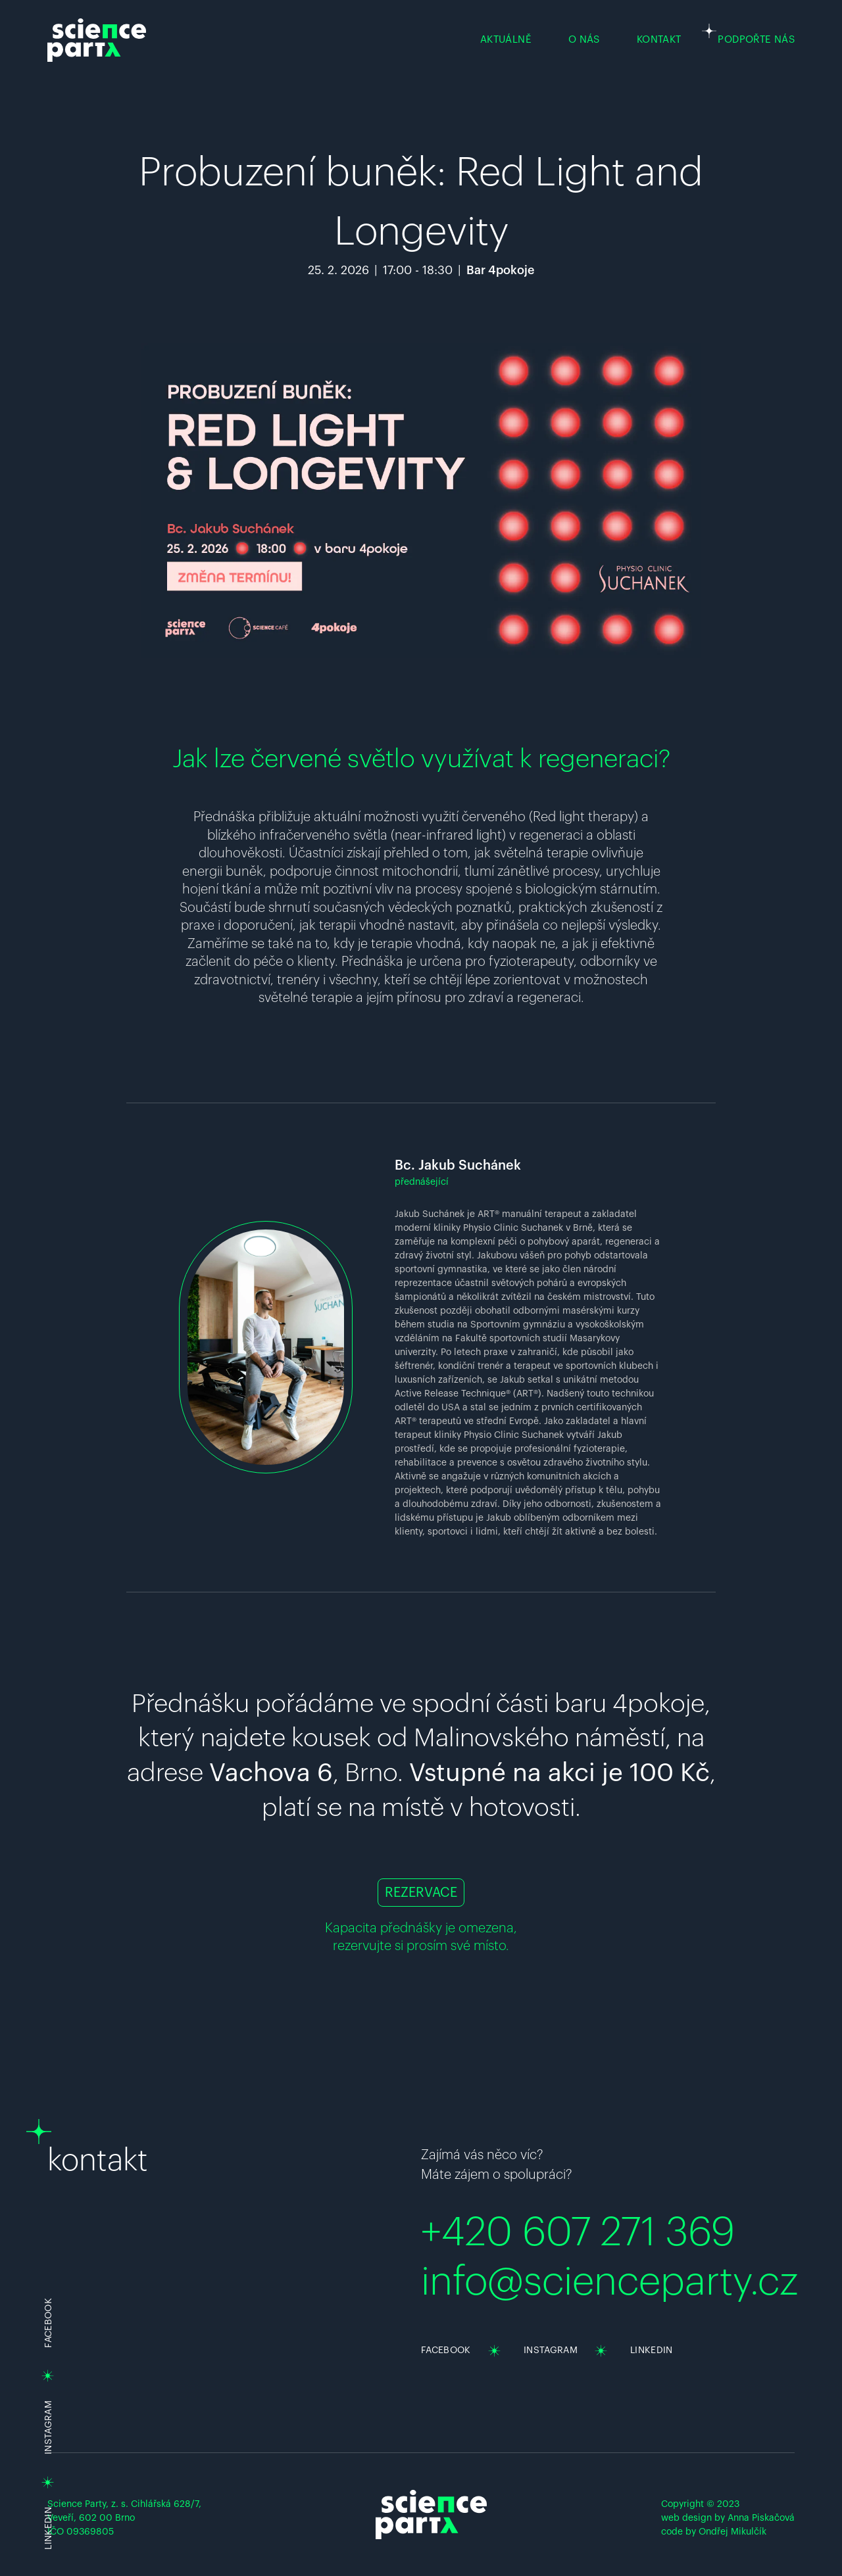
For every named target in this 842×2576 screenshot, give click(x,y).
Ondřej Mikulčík (732, 2532)
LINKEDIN (48, 2528)
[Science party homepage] (96, 40)
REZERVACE (421, 1892)
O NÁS (584, 40)
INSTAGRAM (48, 2427)
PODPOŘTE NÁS (756, 40)
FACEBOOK (446, 2350)
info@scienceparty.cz (609, 2282)
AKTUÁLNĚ (506, 40)
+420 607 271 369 (578, 2233)
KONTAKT (659, 40)
